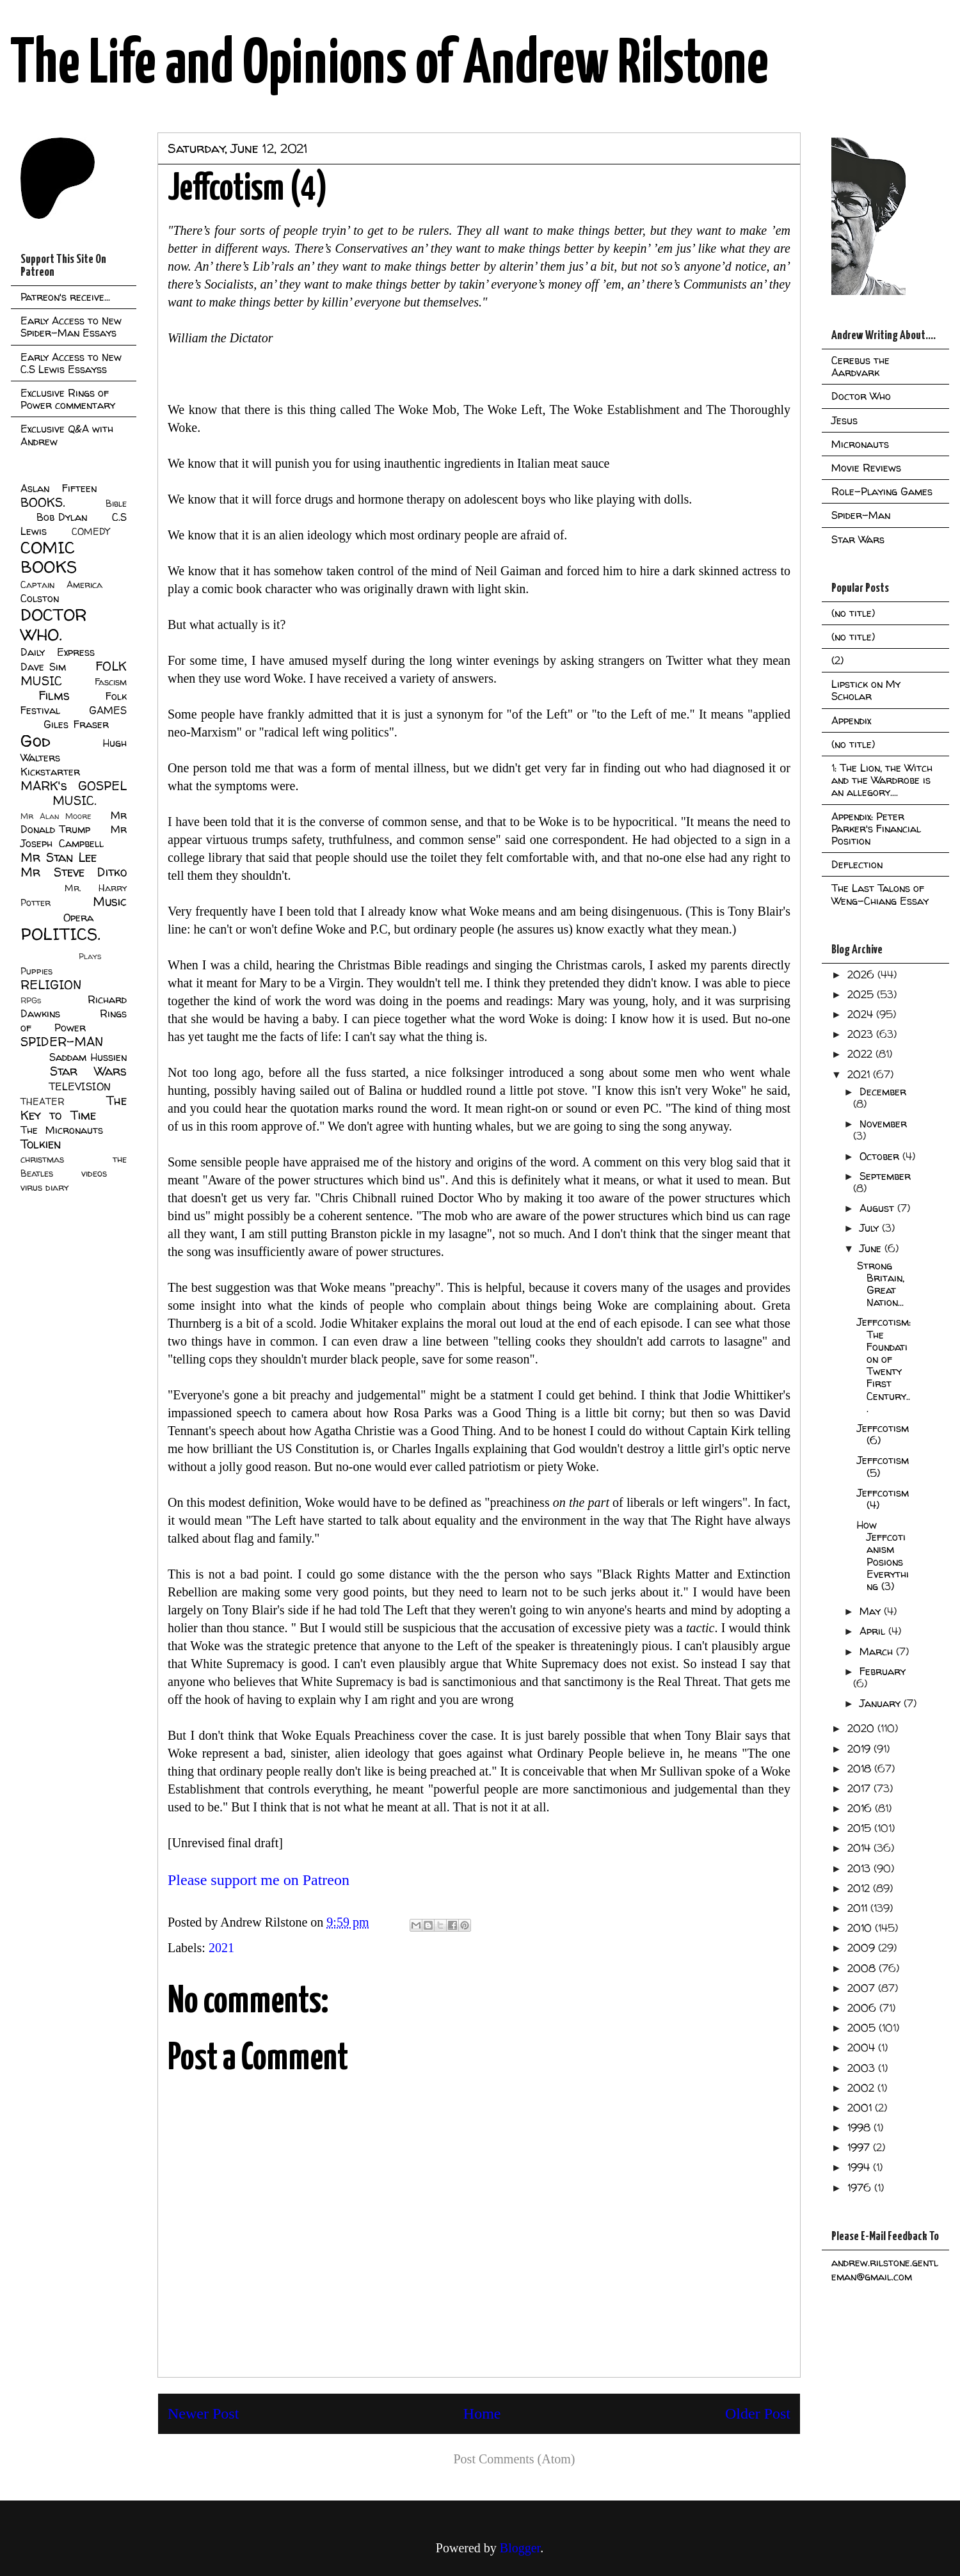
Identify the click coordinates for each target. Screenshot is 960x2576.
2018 (860, 1768)
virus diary (44, 1187)
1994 (860, 2167)
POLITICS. (60, 934)
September (885, 1176)
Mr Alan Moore (55, 816)
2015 (860, 1828)
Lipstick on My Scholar (865, 690)
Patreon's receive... (65, 297)
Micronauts (860, 444)
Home (482, 2413)
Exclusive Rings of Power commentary (67, 399)
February (883, 1671)
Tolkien (40, 1144)
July (871, 1228)
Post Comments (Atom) (514, 2459)
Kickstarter (50, 772)
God (35, 740)
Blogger (520, 2548)
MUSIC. (74, 800)
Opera (78, 917)
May (872, 1611)
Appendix (851, 720)
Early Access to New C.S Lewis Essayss (71, 363)
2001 (861, 2108)
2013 (860, 1868)
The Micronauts (61, 1130)
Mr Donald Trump (73, 822)
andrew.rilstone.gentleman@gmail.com (884, 2269)
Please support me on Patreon (258, 1880)
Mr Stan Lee (58, 857)
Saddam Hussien (88, 1057)
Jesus (844, 420)
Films (54, 695)
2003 (862, 2068)
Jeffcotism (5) (883, 1466)
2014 (860, 1848)
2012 (860, 1888)
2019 (860, 1749)
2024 (861, 1014)
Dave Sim (43, 667)
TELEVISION (80, 1086)
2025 (862, 994)
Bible (116, 503)
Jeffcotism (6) (883, 1434)
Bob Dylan (61, 517)
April (874, 1631)
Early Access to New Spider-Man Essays (71, 327)
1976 (860, 2188)
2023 (861, 1034)
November (883, 1124)
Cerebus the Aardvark (860, 366)
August (878, 1208)
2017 (860, 1788)
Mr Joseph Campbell (73, 836)
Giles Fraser (76, 724)
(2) (837, 660)
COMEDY (90, 531)
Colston (39, 598)
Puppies (36, 971)
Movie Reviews (866, 468)
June (872, 1248)
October (881, 1156)
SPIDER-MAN (61, 1041)
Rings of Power (73, 1020)
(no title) (853, 613)
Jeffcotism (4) (883, 1499)
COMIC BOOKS (48, 557)
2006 (863, 2008)
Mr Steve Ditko (73, 872)
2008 (863, 1968)
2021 (221, 1948)
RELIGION (50, 984)
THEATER (42, 1101)
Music (110, 901)
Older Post (757, 2413)
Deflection (857, 864)
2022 (861, 1054)
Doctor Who (861, 396)
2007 (862, 1988)
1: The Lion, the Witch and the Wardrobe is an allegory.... (881, 780)
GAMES (108, 710)
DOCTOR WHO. (53, 624)
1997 (860, 2147)
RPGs (30, 1000)
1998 (860, 2127)
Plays (90, 956)
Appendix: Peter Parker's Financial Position (876, 828)
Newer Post (203, 2413)
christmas (42, 1159)
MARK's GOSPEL (73, 785)
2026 (862, 974)
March (878, 1651)
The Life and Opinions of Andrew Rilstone (389, 65)
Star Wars (88, 1071)
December (883, 1092)
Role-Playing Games (881, 491)
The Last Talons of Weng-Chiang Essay (880, 894)
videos (94, 1173)
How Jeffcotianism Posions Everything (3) (883, 1555)
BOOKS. (42, 502)
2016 (861, 1808)
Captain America (61, 584)
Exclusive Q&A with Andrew (66, 435)
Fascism (111, 682)
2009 (862, 1948)
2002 (862, 2088)
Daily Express (57, 652)
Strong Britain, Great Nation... (880, 1284)
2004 (862, 2047)
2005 (863, 2028)
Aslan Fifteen (58, 488)
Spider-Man (860, 515)
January (882, 1703)
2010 (861, 1928)
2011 (858, 1908)
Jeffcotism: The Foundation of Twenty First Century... (884, 1365)
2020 (862, 1728)
